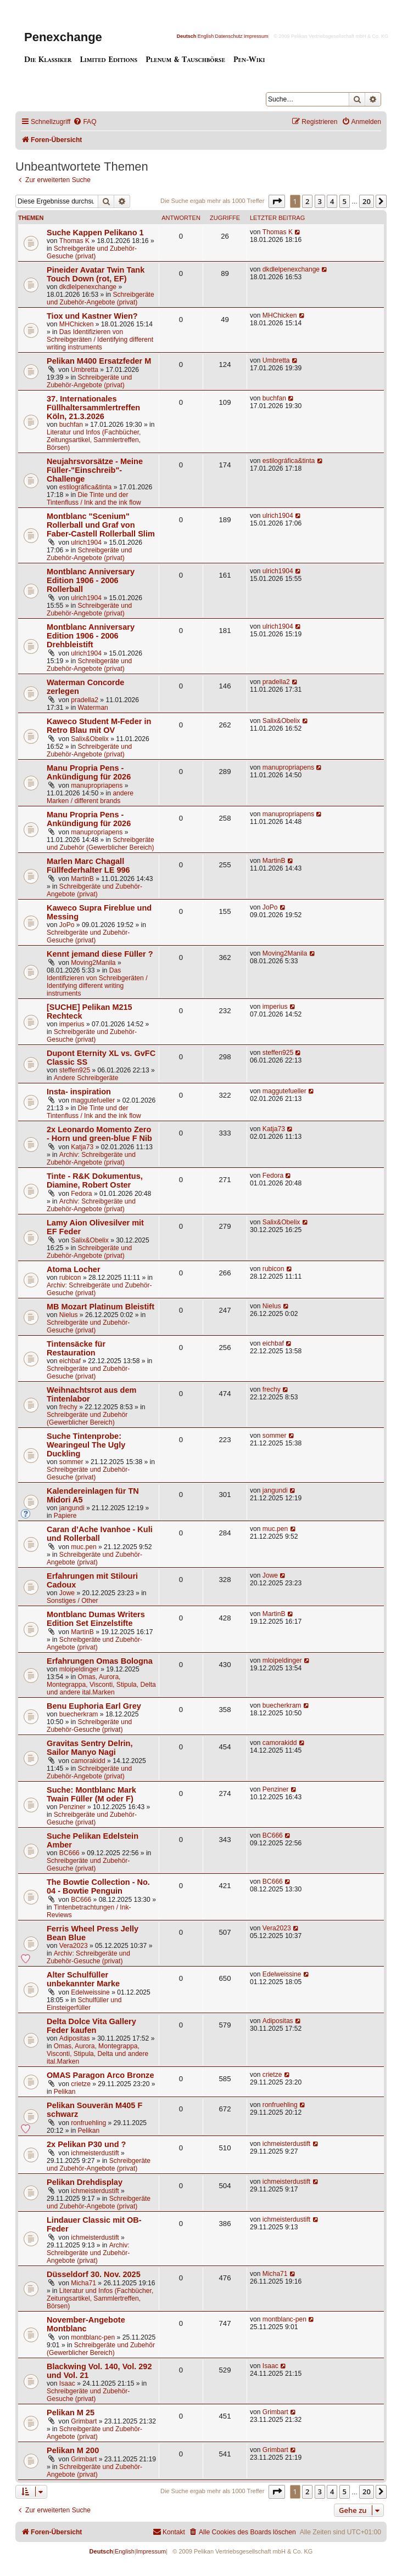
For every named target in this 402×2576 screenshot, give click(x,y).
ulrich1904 (86, 542)
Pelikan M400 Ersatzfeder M (99, 361)
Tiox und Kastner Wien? (92, 316)
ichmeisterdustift (95, 2153)
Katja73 (82, 1147)
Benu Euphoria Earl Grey (94, 1706)
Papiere (65, 1515)
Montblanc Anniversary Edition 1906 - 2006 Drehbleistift (91, 636)
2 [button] (307, 201)
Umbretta (84, 370)
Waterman (93, 707)
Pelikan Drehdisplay (84, 2182)
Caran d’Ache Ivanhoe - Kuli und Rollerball (100, 1534)
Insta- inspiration (79, 1091)
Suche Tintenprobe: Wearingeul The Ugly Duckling (86, 1445)
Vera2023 (73, 1946)
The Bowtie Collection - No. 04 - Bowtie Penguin (98, 1886)
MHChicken (76, 324)
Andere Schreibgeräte (86, 1078)
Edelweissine (90, 1992)
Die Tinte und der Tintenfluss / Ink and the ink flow (94, 498)
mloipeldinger (79, 1669)
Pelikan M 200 (73, 2450)
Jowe (67, 1593)
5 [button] (345, 201)
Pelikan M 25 (70, 2412)
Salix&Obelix (90, 739)
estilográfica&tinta (85, 487)
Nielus (68, 1315)
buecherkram (78, 1714)
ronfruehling (88, 2123)
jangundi (72, 1508)
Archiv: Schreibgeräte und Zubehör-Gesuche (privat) (88, 1957)
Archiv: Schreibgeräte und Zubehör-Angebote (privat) (91, 1158)
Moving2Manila (93, 963)
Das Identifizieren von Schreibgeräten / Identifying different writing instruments (100, 339)
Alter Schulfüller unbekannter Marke (83, 1979)
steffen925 (74, 1070)
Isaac (67, 2383)
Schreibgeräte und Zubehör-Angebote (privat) (100, 298)
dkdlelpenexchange (87, 287)
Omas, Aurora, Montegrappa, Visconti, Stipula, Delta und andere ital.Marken (101, 1684)
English (206, 36)
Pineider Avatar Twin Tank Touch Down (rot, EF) (95, 274)
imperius (72, 1024)
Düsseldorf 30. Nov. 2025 (94, 2274)
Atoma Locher (74, 1269)
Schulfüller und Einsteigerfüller (84, 2004)
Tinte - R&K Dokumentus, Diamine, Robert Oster (95, 1180)
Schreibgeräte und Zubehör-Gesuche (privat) (92, 252)
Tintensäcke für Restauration (76, 1348)
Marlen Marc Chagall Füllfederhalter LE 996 (88, 865)
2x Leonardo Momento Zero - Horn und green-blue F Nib (99, 1134)
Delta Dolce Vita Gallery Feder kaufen (91, 2026)
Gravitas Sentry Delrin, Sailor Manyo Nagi (90, 1747)
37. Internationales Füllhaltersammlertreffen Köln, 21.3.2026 (93, 407)
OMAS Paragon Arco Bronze (100, 2075)
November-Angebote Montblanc (86, 2324)
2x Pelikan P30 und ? (86, 2144)
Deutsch (187, 36)
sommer (71, 1462)
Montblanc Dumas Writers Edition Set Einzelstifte (96, 1619)
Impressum (256, 36)
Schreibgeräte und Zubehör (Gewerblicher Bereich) (100, 843)
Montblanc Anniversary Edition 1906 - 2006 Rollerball (91, 580)
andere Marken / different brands (90, 797)
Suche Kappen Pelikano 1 (95, 232)
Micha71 (83, 2283)
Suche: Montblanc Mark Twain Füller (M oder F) (91, 1794)
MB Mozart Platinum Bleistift (100, 1306)
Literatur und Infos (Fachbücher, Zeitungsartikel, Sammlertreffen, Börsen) (94, 439)
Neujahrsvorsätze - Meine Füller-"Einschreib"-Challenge (95, 470)
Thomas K (74, 241)
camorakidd (88, 1761)
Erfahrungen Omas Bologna (100, 1661)
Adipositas (74, 2038)
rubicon (70, 1277)
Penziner (72, 1807)
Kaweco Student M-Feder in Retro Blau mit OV (99, 726)
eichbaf (70, 1361)
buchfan (71, 424)
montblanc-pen (93, 2337)
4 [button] (332, 201)
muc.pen (83, 1547)
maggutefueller (93, 1100)
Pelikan (65, 2091)
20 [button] (366, 201)
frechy (68, 1407)
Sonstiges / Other (72, 1601)
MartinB (82, 879)
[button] (277, 201)
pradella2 (84, 700)
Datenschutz (229, 36)
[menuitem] (84, 122)
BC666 (69, 1853)
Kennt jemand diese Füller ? (100, 954)
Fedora (81, 1193)
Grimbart (84, 2421)
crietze (81, 2084)
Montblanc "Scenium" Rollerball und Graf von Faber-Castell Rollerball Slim (101, 525)
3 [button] (320, 201)
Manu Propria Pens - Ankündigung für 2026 (89, 772)
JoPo (67, 925)
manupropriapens (96, 785)
